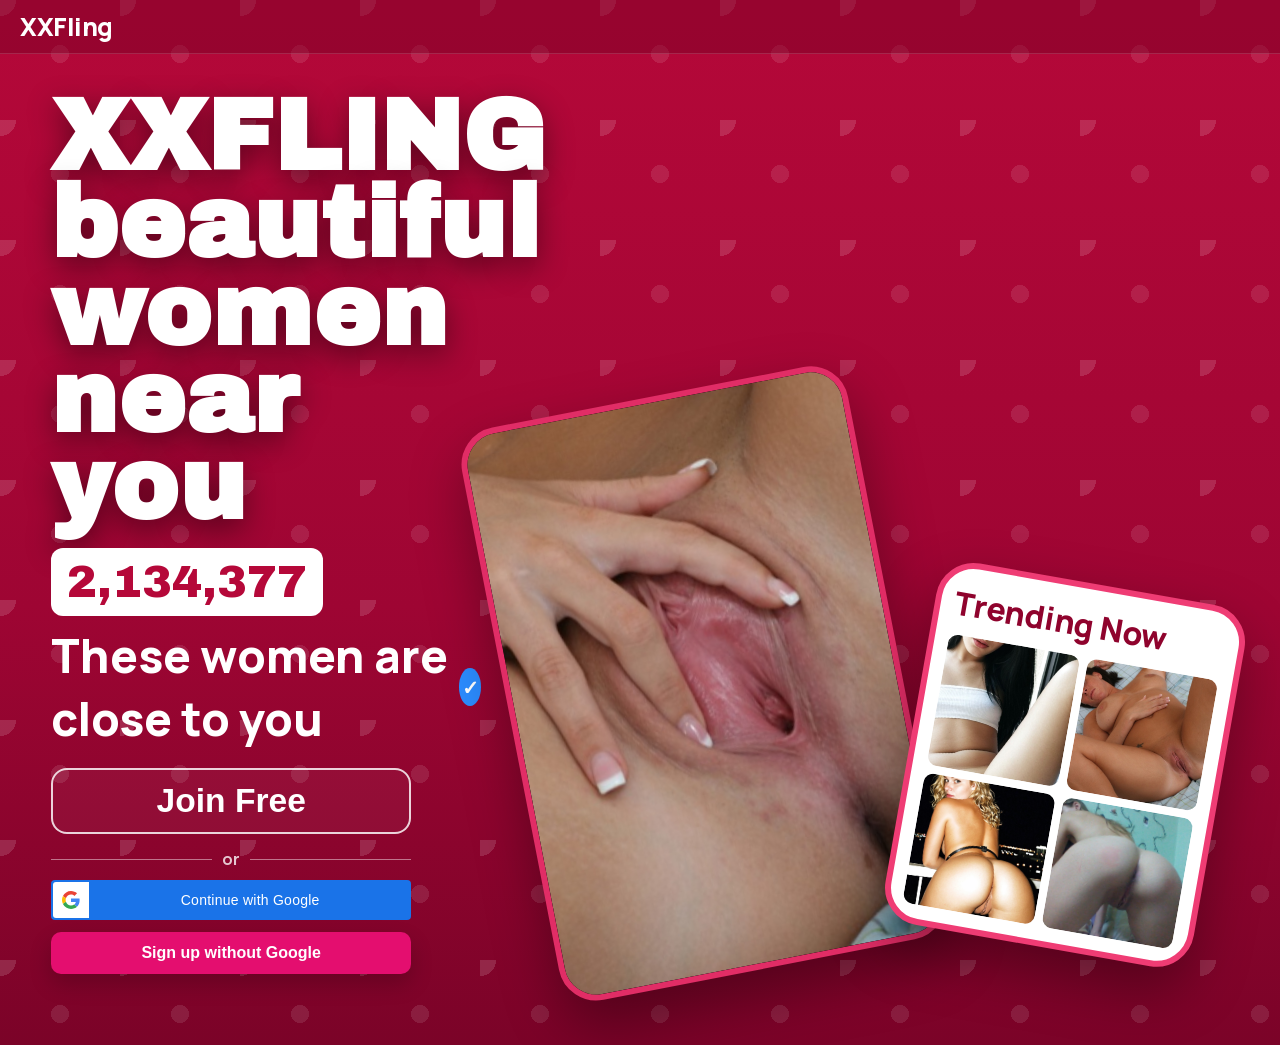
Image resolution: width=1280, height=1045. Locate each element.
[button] (231, 900)
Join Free (231, 800)
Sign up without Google (231, 952)
